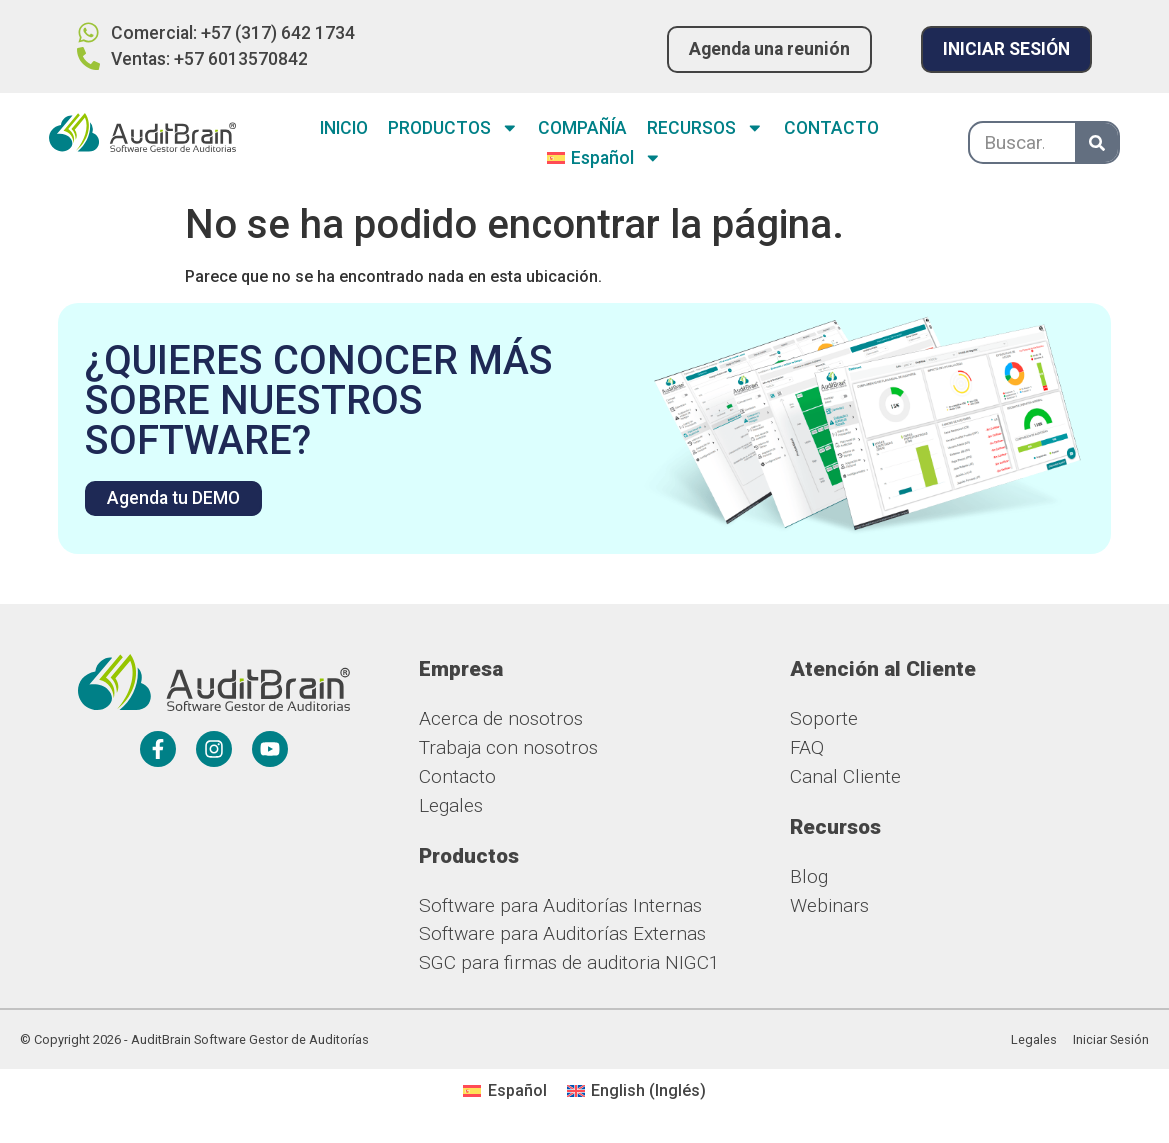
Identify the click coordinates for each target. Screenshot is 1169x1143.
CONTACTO (831, 128)
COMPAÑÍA (582, 128)
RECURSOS (705, 128)
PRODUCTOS (453, 128)
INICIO (344, 128)
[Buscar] (1096, 142)
